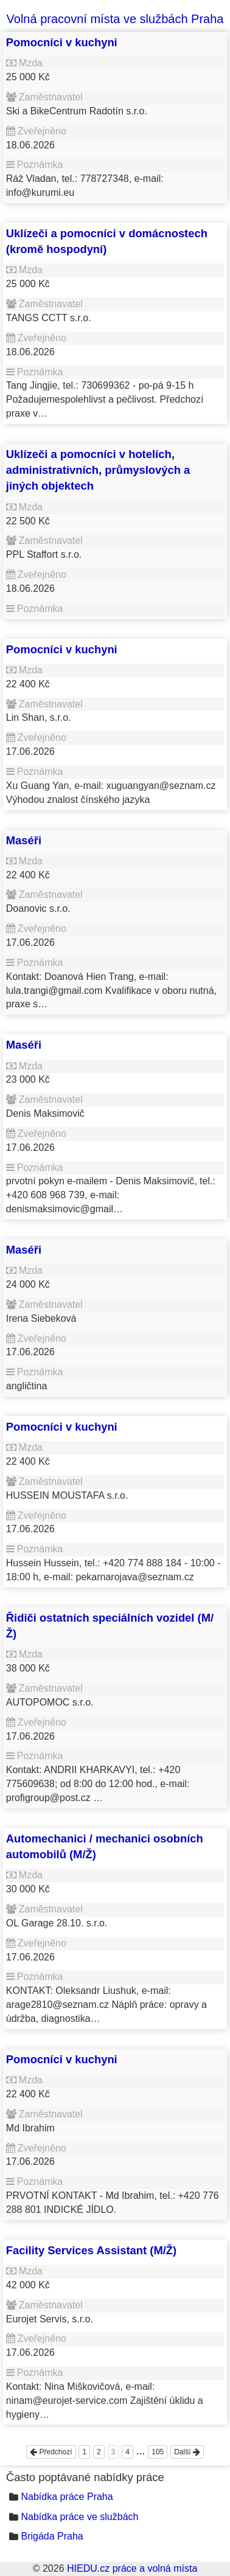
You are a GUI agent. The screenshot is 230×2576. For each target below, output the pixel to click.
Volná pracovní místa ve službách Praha (115, 19)
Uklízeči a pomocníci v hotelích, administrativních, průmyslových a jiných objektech (98, 470)
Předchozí (51, 2452)
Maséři (23, 840)
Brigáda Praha (52, 2536)
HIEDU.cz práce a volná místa (132, 2568)
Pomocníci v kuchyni (61, 42)
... (140, 2451)
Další (187, 2452)
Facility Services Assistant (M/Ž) (91, 2250)
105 (158, 2452)
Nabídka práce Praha (67, 2496)
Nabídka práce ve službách (79, 2517)
